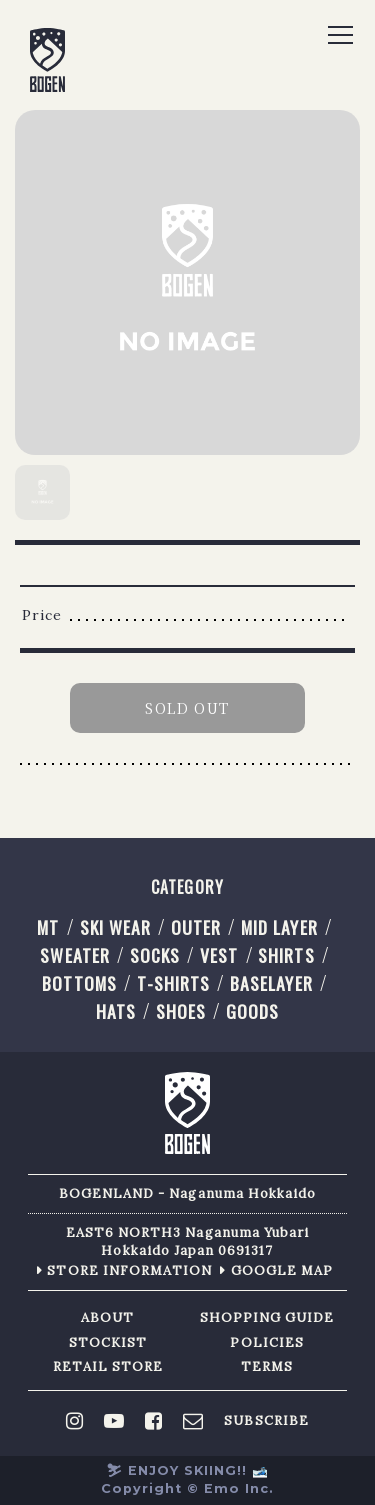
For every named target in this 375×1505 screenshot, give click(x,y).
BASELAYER (271, 983)
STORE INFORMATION (129, 1270)
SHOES (181, 1011)
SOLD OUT (187, 708)
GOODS (252, 1011)
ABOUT (107, 1317)
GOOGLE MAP (282, 1270)
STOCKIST (108, 1342)
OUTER (196, 927)
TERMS (267, 1366)
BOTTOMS (79, 983)
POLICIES (266, 1342)
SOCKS (155, 955)
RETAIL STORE (108, 1366)
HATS (116, 1011)
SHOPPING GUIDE (267, 1317)
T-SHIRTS (173, 983)
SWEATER (74, 955)
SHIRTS (286, 955)
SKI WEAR (115, 927)
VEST (219, 955)
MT (48, 927)
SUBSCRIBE (266, 1421)
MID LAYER (279, 927)
